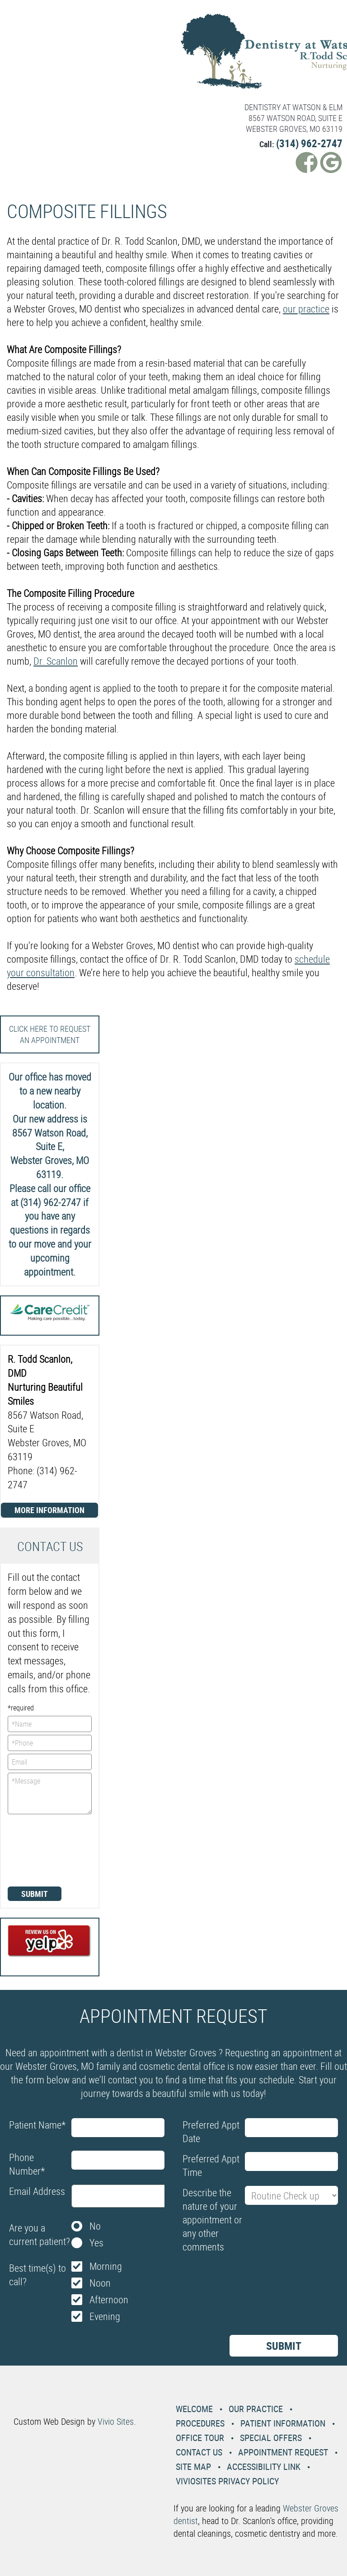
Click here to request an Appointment (49, 1034)
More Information (49, 1510)
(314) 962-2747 (309, 143)
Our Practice (256, 2409)
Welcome (194, 2409)
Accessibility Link (263, 2466)
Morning (105, 2266)
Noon (100, 2282)
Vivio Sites (116, 2421)
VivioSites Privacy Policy (227, 2481)
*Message (50, 1793)
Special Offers (271, 2438)
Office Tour (200, 2438)
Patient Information (282, 2423)
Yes (96, 2242)
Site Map (193, 2466)
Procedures (200, 2423)
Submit (34, 1893)
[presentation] (45, 1849)
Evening (104, 2316)
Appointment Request (283, 2452)
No (95, 2225)
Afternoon (108, 2299)
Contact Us (199, 2452)
